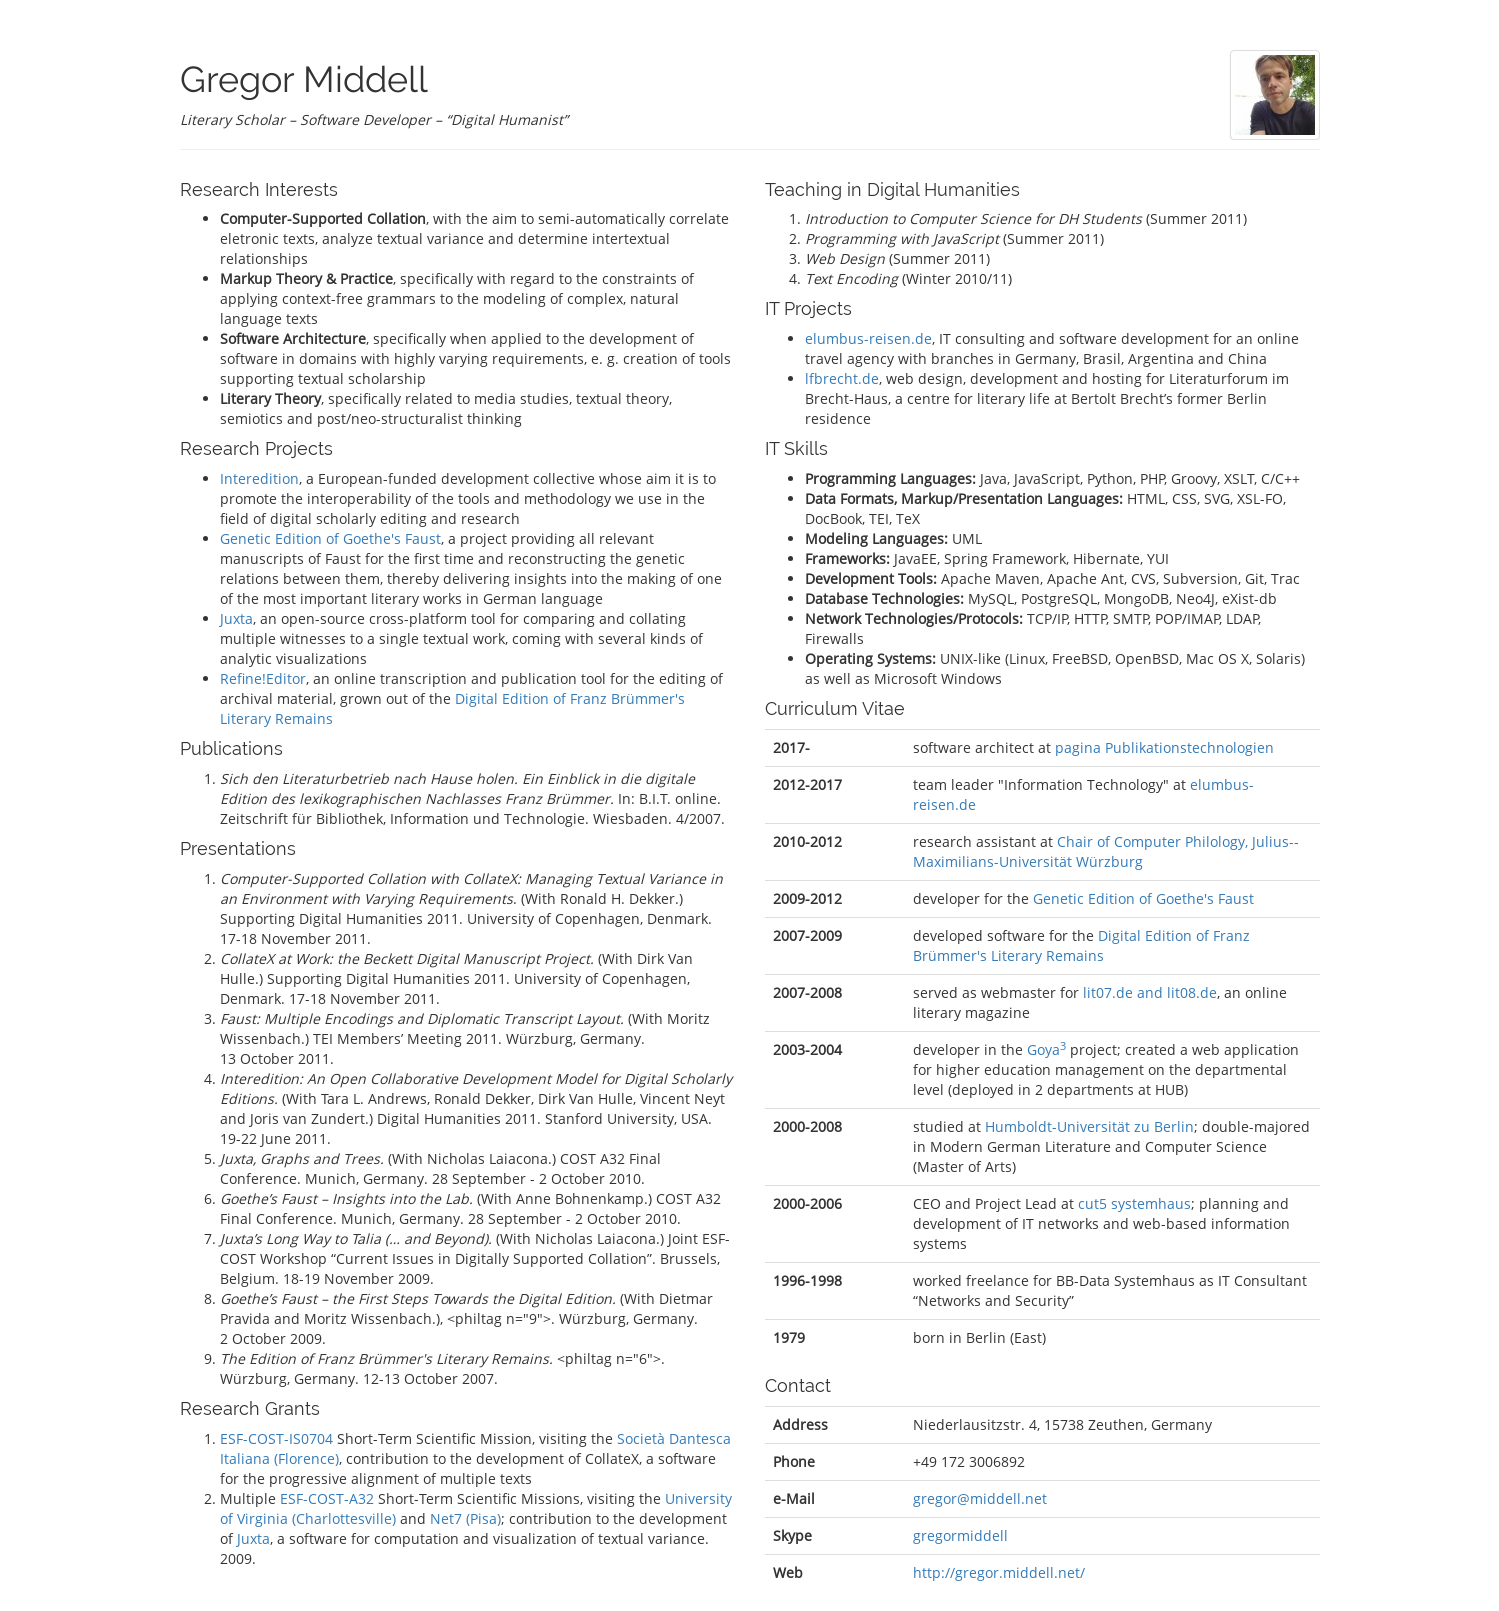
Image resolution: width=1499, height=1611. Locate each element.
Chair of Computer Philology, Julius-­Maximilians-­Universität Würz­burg (1106, 851)
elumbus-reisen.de (868, 338)
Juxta (236, 618)
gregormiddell (960, 1535)
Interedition (259, 478)
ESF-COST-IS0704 (276, 1438)
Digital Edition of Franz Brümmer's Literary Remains (1081, 945)
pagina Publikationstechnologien (1164, 747)
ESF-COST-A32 (327, 1498)
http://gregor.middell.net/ (999, 1572)
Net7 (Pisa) (465, 1518)
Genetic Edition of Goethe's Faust (330, 538)
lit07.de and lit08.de (1150, 992)
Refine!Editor (263, 678)
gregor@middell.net (980, 1498)
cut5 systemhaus (1134, 1203)
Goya (1046, 1049)
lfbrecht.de (842, 378)
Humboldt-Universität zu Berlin (1089, 1126)
